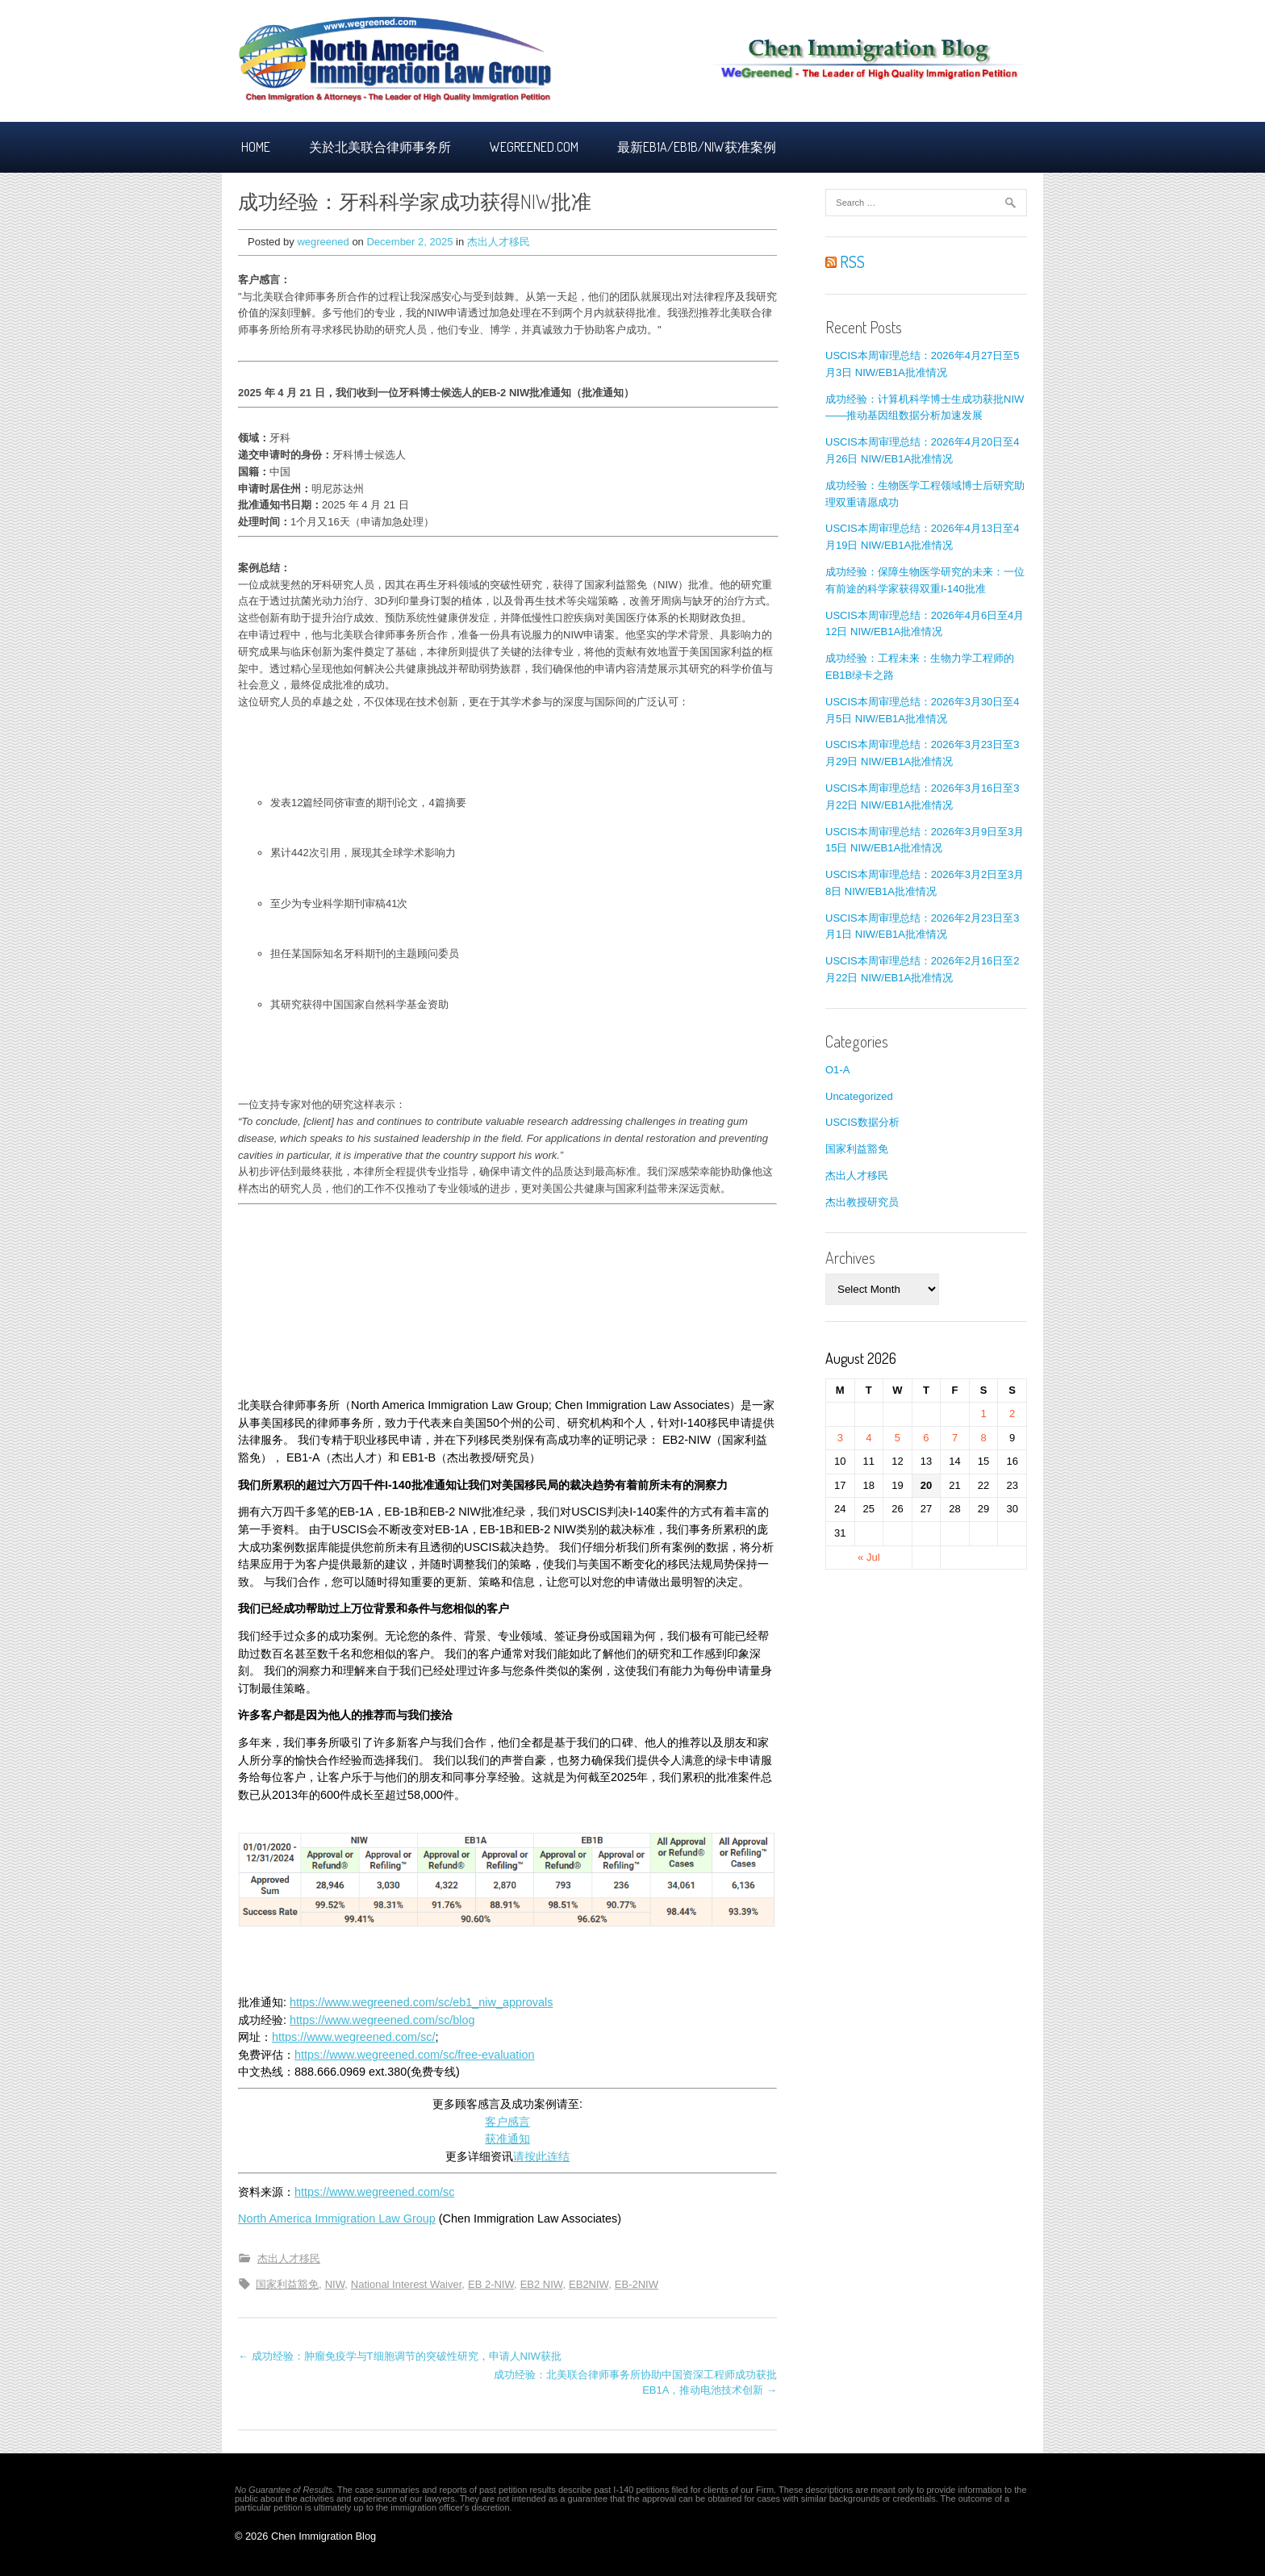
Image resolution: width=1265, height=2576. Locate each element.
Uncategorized (859, 1096)
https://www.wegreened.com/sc (374, 2191)
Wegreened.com (534, 147)
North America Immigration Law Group (337, 2218)
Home (255, 147)
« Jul (868, 1557)
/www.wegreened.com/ (361, 2036)
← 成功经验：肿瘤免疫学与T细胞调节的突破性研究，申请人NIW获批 (400, 2356)
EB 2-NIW (491, 2284)
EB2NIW (588, 2284)
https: (286, 2036)
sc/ (427, 2036)
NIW (335, 2284)
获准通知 (507, 2138)
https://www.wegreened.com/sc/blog (382, 2020)
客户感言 (507, 2121)
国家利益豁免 (287, 2284)
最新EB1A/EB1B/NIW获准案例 (696, 147)
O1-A (837, 1070)
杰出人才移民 (498, 242)
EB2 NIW (541, 2284)
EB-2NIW (636, 2284)
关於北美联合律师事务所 (380, 147)
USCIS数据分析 (862, 1122)
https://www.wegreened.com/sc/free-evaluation (414, 2054)
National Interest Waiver (406, 2284)
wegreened (323, 242)
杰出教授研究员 (862, 1202)
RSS (845, 261)
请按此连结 (541, 2156)
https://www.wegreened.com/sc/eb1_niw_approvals (421, 2002)
